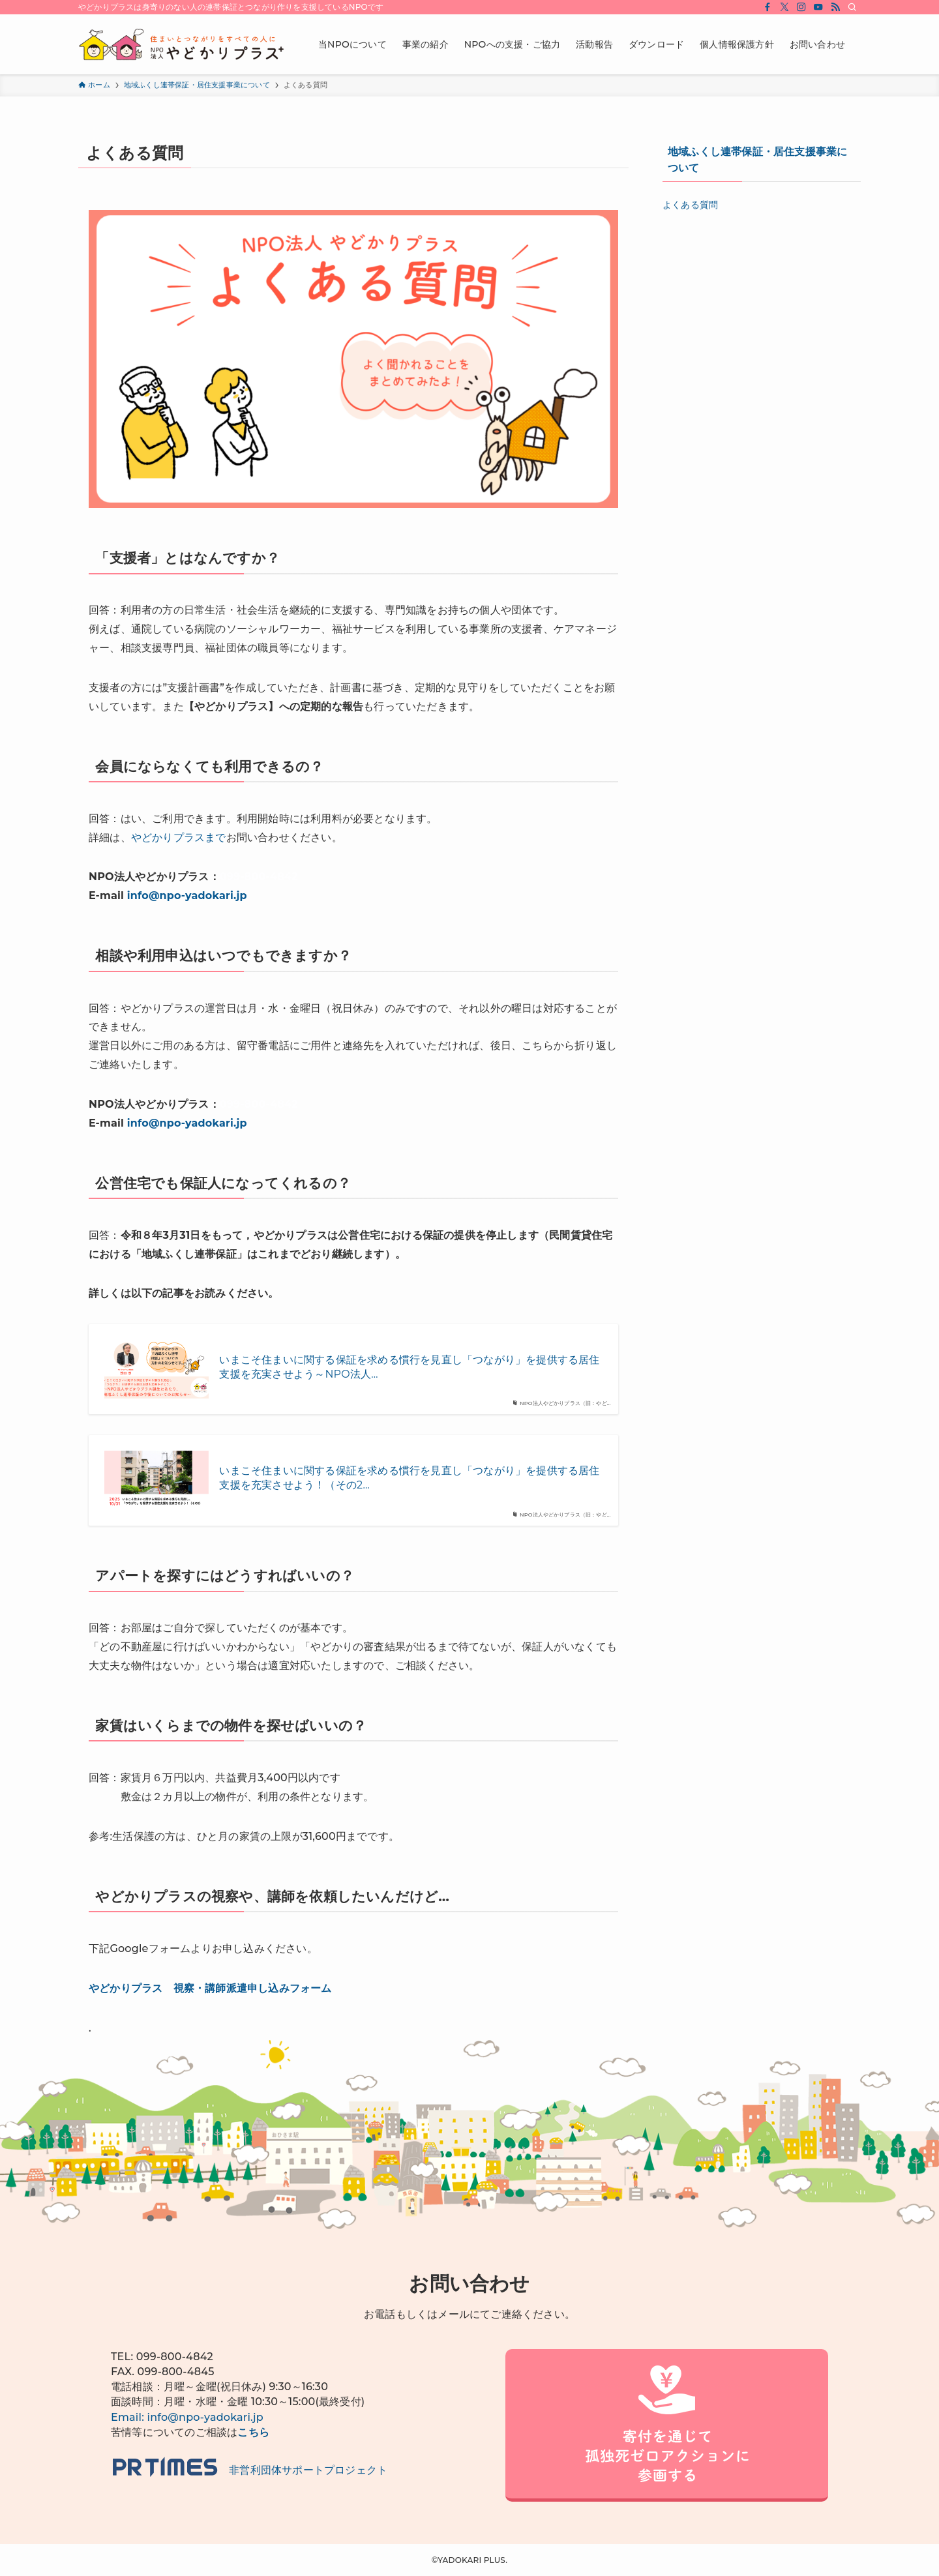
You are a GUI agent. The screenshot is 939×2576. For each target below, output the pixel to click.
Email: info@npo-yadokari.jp (187, 2417)
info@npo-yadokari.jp (187, 895)
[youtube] (818, 7)
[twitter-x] (784, 7)
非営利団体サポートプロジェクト (249, 2470)
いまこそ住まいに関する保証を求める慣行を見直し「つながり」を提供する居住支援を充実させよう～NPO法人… (409, 1367)
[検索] (852, 7)
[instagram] (801, 7)
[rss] (835, 7)
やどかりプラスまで (178, 837)
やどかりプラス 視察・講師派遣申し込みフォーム (210, 1988)
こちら (253, 2432)
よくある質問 (690, 205)
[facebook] (767, 7)
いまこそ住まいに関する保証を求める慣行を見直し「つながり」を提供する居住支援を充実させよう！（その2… (409, 1477)
